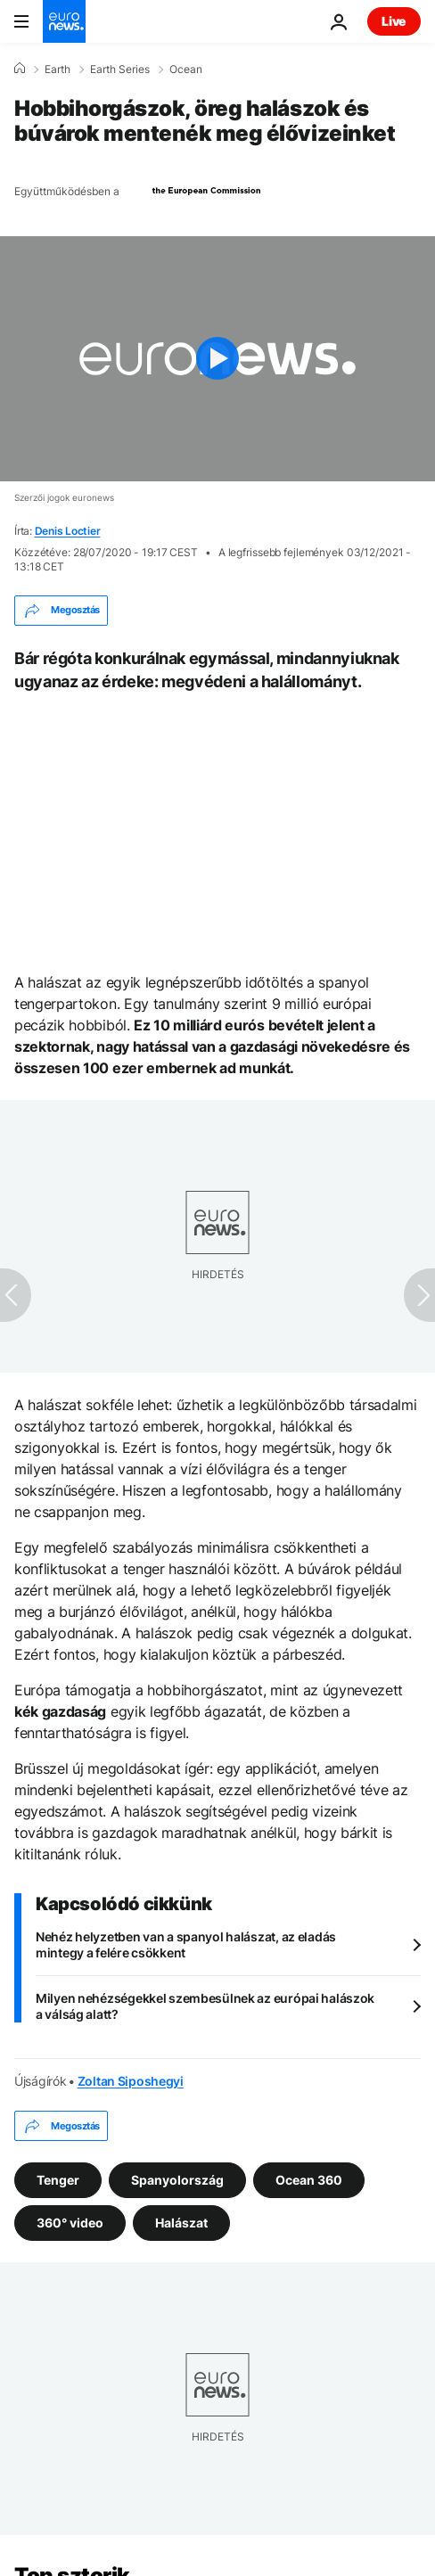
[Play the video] (217, 358)
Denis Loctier (68, 530)
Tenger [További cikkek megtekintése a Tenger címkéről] (58, 2179)
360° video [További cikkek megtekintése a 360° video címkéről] (70, 2222)
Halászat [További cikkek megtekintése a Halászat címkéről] (181, 2222)
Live (394, 21)
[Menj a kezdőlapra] (64, 21)
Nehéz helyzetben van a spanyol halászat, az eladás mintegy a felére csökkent (186, 1944)
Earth (57, 69)
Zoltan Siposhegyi (131, 2080)
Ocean (185, 69)
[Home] (19, 68)
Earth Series (120, 69)
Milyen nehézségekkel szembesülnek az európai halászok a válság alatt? (205, 2006)
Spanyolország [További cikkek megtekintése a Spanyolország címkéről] (177, 2179)
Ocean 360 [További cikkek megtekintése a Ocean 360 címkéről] (308, 2179)
